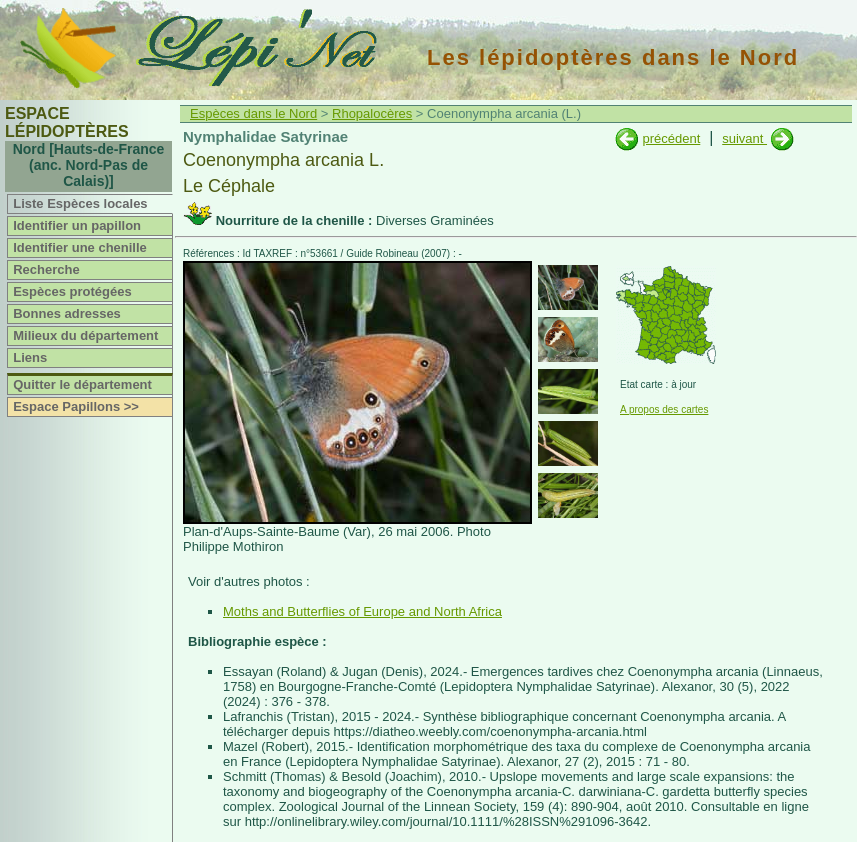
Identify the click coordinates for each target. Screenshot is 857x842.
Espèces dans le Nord (253, 113)
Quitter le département (82, 384)
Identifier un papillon (77, 225)
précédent (671, 138)
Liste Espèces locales (80, 203)
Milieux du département (85, 335)
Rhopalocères (372, 113)
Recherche (46, 269)
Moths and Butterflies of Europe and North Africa (362, 611)
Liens (30, 357)
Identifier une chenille (80, 247)
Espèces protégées (72, 291)
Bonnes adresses (67, 313)
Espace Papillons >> (76, 406)
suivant (744, 138)
